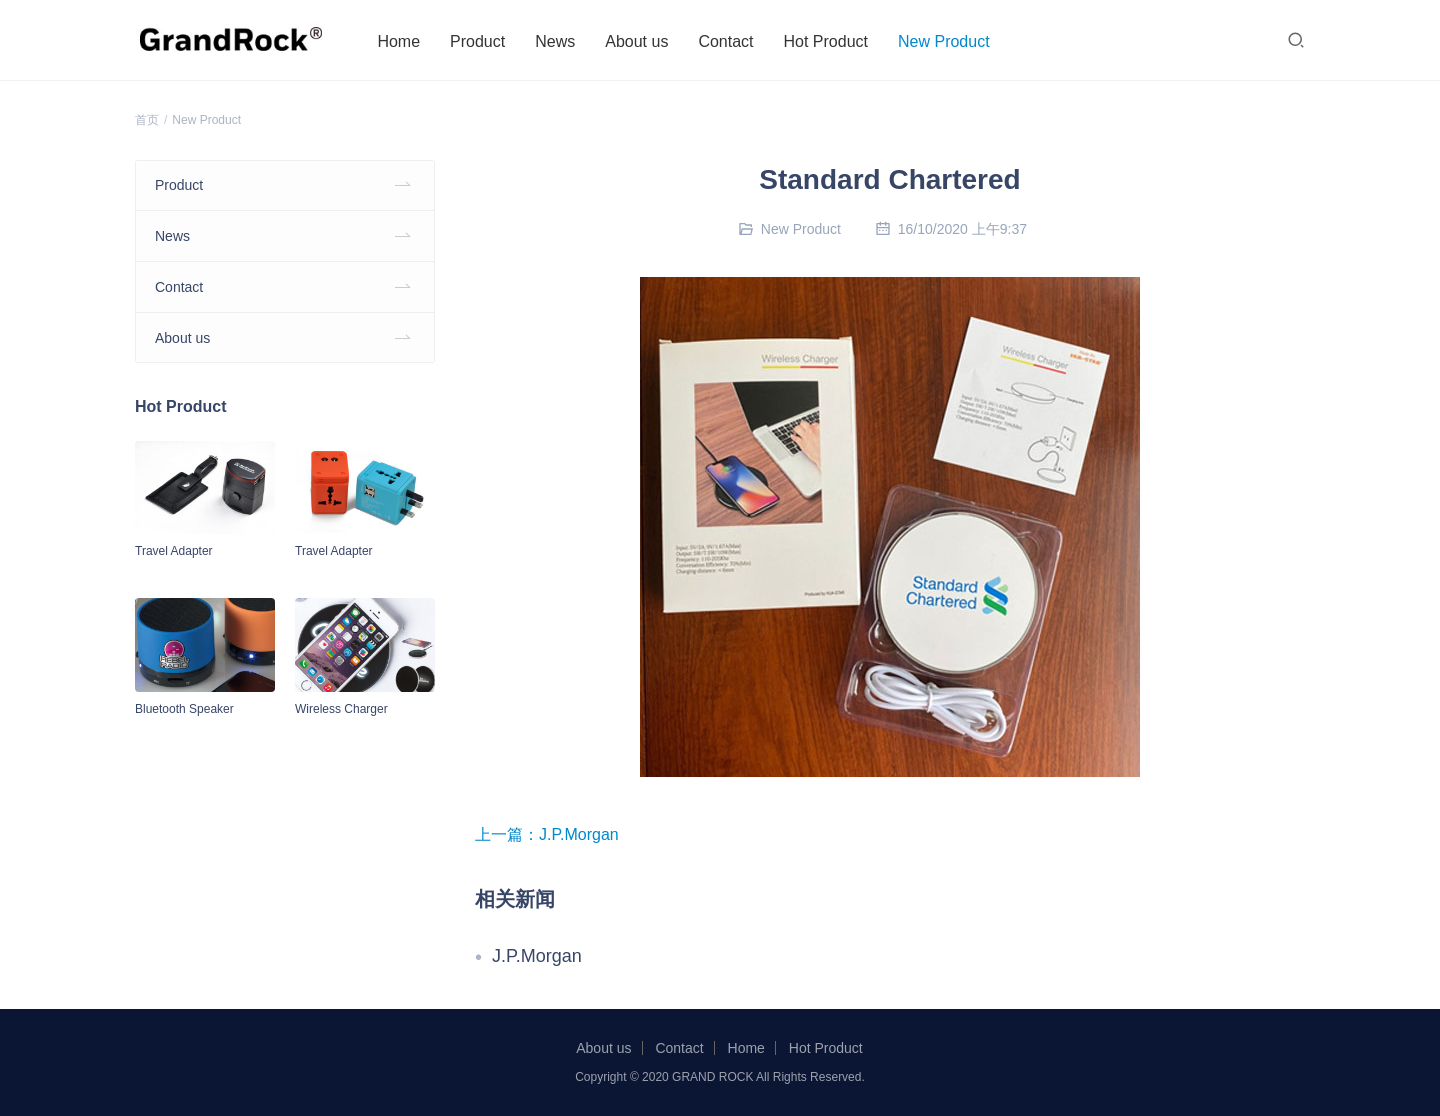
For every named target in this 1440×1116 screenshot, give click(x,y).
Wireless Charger (341, 709)
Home (404, 41)
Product (483, 41)
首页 (147, 120)
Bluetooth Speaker (184, 709)
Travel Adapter (174, 551)
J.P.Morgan (579, 834)
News (561, 41)
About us (642, 41)
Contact (731, 41)
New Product (950, 41)
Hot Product (831, 41)
